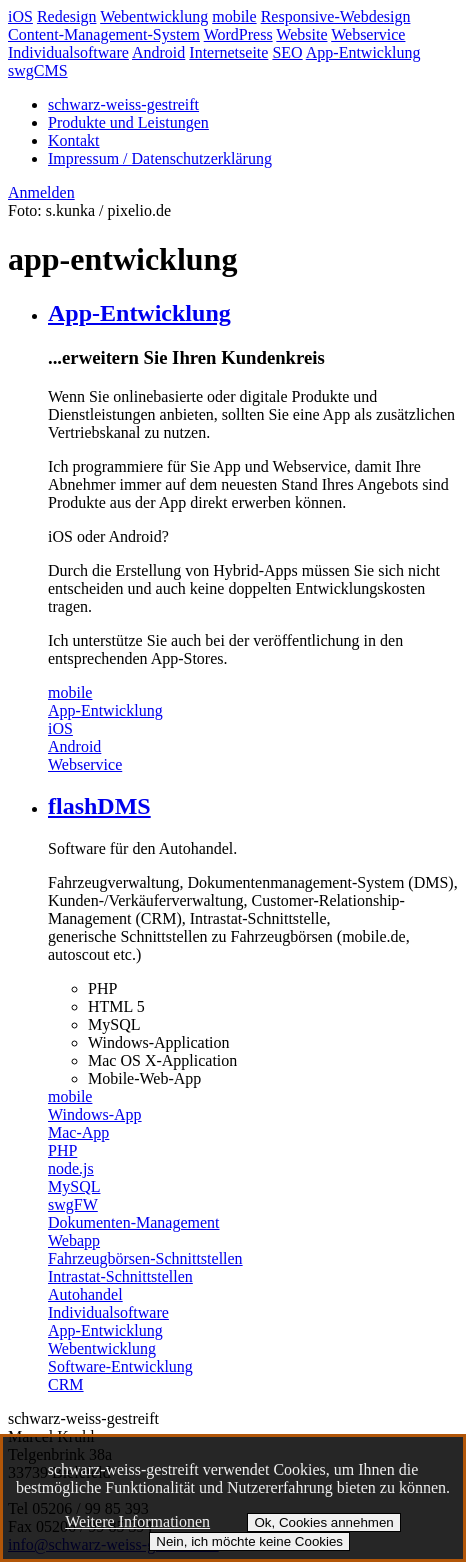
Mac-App (78, 1132)
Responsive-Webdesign (336, 16)
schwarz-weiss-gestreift (123, 104)
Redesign (67, 16)
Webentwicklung (154, 16)
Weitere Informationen (137, 1521)
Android (158, 52)
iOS (20, 16)
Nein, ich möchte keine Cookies (249, 1541)
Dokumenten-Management (134, 1222)
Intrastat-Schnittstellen (120, 1276)
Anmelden (41, 192)
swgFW (73, 1204)
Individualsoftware (68, 52)
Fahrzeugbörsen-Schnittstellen (145, 1258)
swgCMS (38, 70)
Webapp (74, 1240)
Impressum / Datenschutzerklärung (160, 158)
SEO (287, 52)
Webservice (368, 34)
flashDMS (99, 806)
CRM (66, 1384)
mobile (234, 16)
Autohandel (85, 1294)
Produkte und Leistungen (128, 122)
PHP (62, 1150)
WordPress (238, 34)
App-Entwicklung (363, 52)
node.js (71, 1168)
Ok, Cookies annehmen (323, 1522)
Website (301, 34)
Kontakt (74, 140)
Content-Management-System (104, 34)
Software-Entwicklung (120, 1366)
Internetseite (228, 52)
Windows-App (95, 1114)
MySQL (74, 1186)
